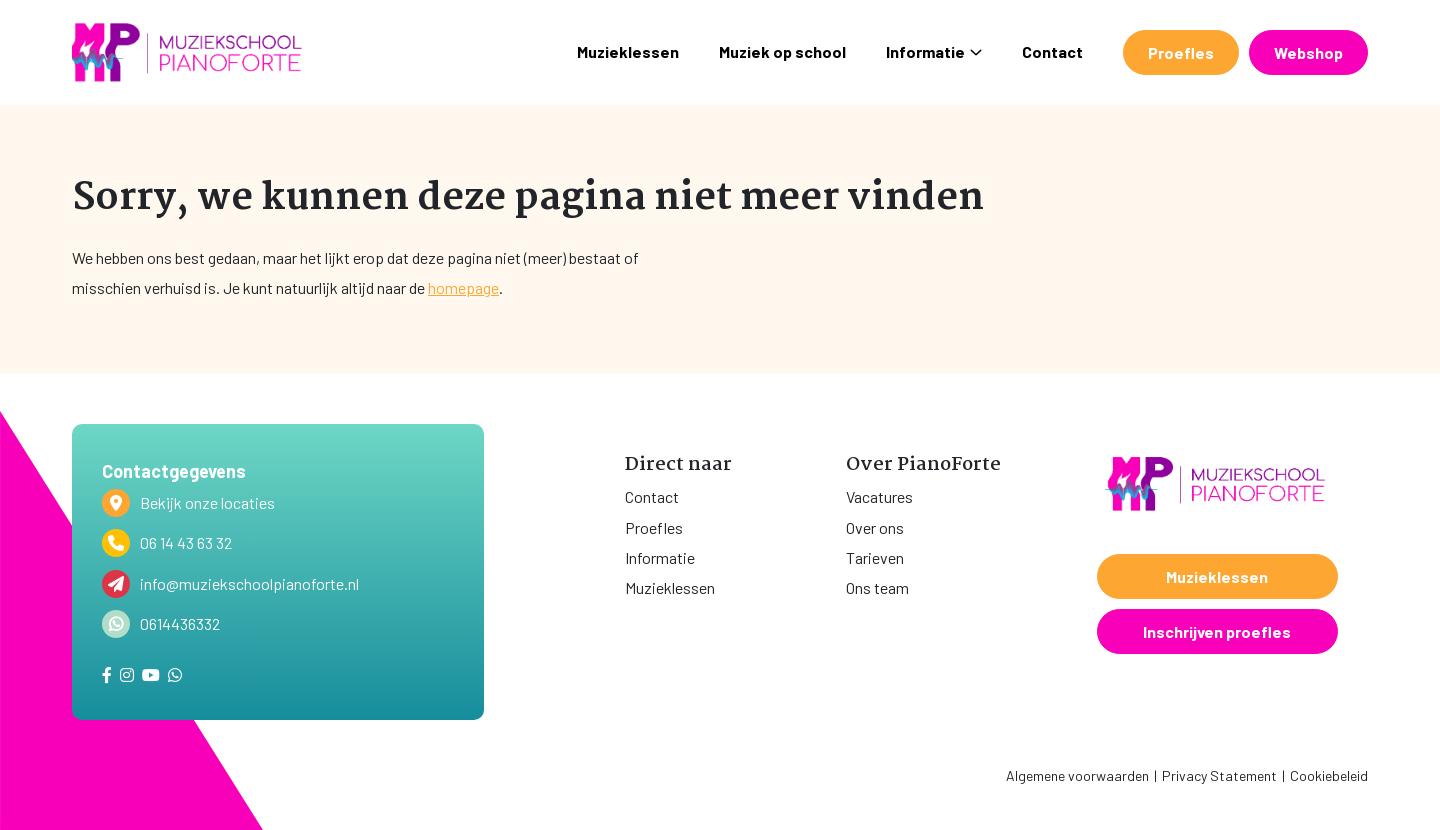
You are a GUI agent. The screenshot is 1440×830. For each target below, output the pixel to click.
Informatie (934, 51)
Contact (1052, 51)
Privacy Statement (1219, 775)
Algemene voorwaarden (1077, 775)
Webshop (1308, 52)
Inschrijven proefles (1217, 631)
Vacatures (879, 496)
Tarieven (875, 557)
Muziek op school (782, 51)
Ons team (877, 587)
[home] (187, 52)
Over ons (875, 527)
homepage (463, 287)
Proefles (1181, 52)
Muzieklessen (628, 51)
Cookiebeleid (1329, 775)
